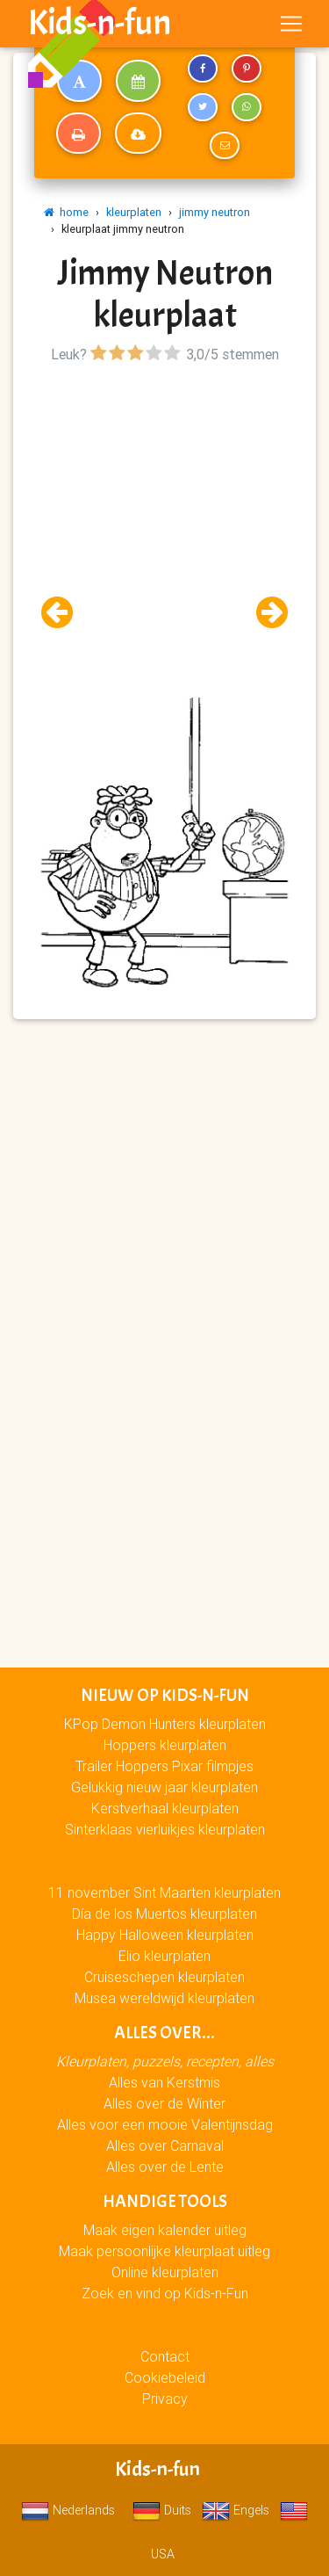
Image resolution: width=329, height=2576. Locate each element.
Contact (165, 2356)
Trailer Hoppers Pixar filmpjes (164, 1766)
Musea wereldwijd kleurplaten (164, 1998)
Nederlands (68, 2510)
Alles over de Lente (165, 2166)
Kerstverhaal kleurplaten (165, 1808)
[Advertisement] (164, 533)
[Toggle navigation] (291, 23)
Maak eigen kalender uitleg (165, 2230)
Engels (235, 2510)
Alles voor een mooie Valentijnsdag (165, 2124)
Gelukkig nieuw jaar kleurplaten (164, 1787)
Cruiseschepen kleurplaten (164, 1977)
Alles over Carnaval (165, 2145)
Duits (161, 2510)
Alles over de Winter (164, 2103)
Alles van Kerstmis (164, 2082)
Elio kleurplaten (164, 1956)
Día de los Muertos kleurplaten (164, 1913)
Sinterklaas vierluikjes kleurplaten (165, 1829)
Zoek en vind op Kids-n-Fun (165, 2293)
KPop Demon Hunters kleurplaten (165, 1724)
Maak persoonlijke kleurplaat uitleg (164, 2251)
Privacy (165, 2398)
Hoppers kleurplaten (165, 1745)
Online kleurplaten (164, 2272)
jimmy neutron (214, 212)
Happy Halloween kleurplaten (165, 1934)
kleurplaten (133, 212)
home (66, 212)
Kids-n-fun (99, 23)
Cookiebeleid (165, 2377)
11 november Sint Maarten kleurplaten (164, 1892)
